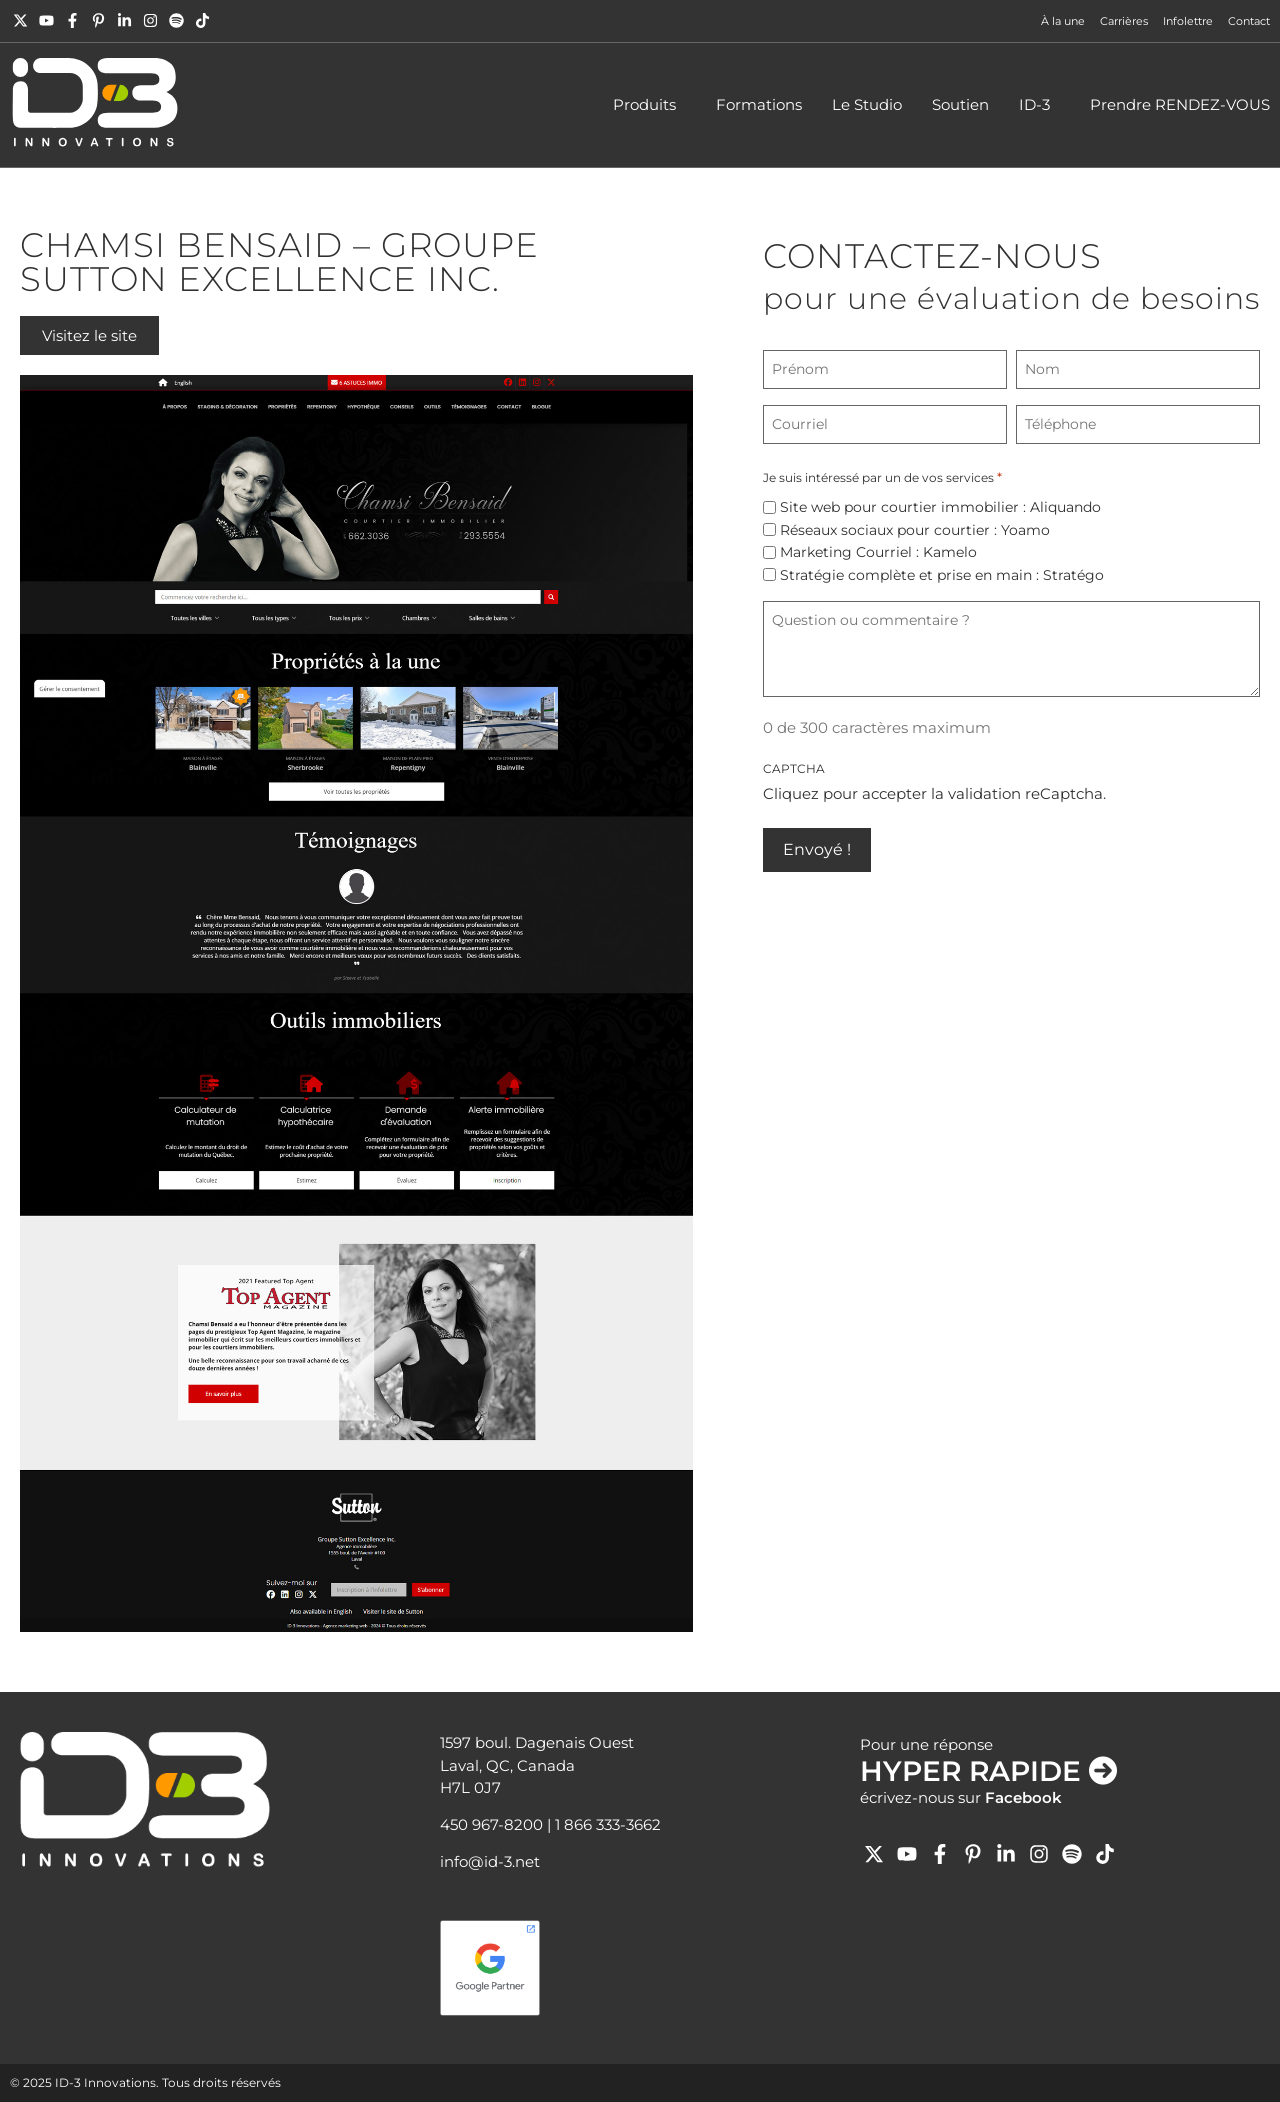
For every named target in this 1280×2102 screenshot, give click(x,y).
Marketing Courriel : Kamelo (878, 552)
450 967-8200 (491, 1824)
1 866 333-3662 (608, 1824)
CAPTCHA (794, 768)
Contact (1249, 21)
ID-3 (1039, 105)
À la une (1063, 21)
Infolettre (1188, 21)
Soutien (960, 104)
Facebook (1023, 1797)
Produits (649, 105)
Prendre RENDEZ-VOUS (1180, 104)
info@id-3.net (490, 1861)
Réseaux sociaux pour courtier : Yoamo (915, 530)
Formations (759, 104)
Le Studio (867, 104)
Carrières (1124, 21)
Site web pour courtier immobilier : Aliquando (940, 507)
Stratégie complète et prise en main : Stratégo (942, 575)
